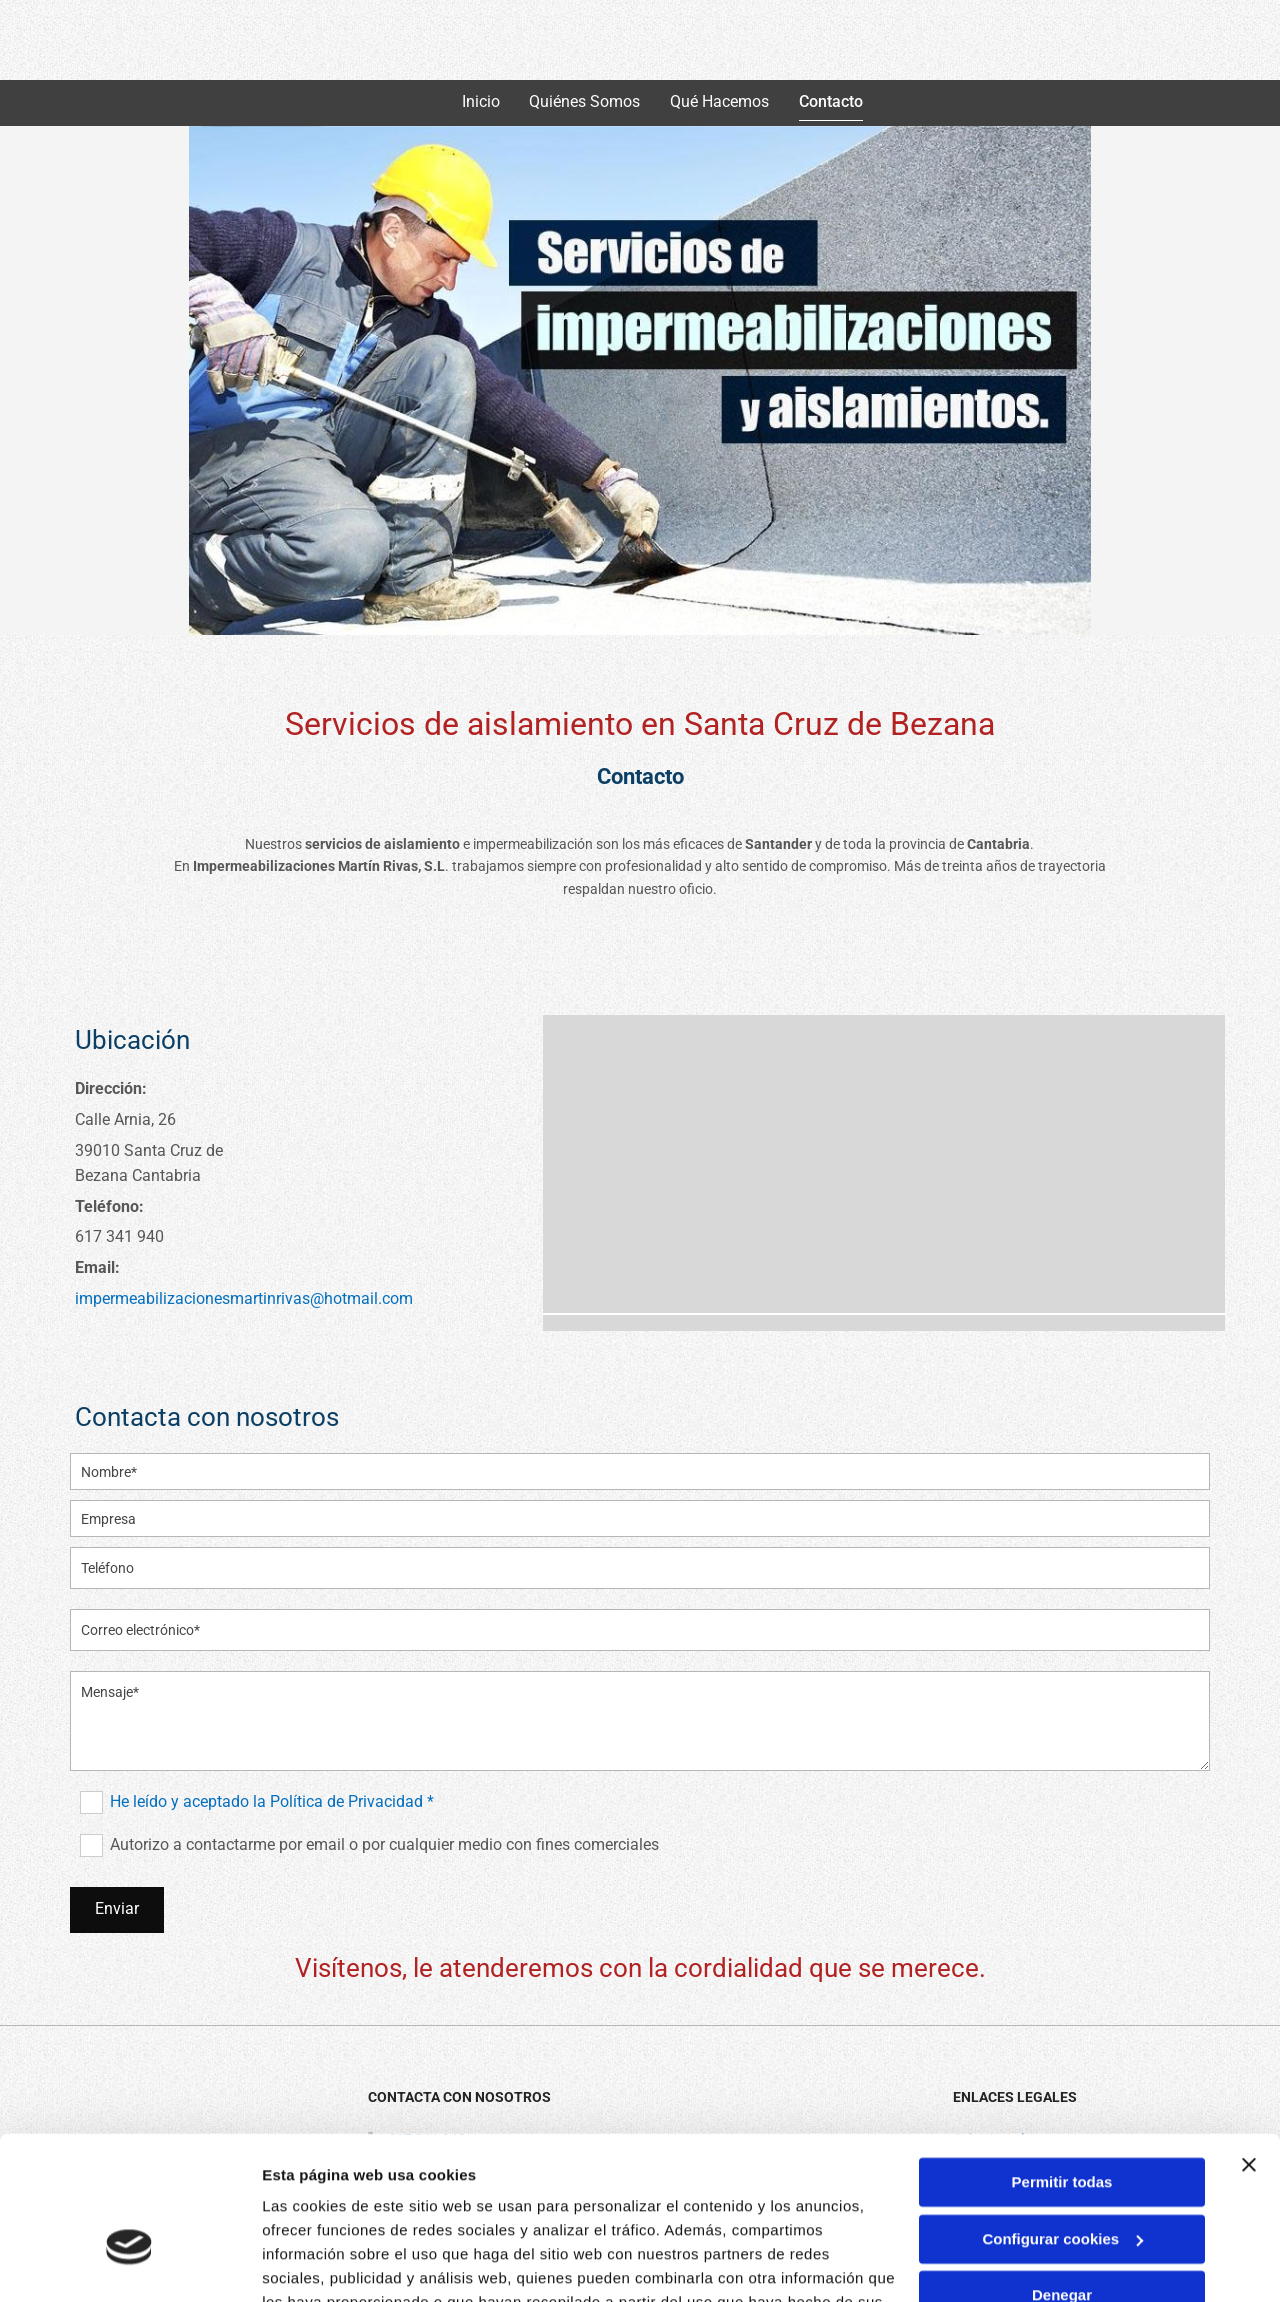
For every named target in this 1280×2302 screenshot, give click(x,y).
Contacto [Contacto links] (832, 101)
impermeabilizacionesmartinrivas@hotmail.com (244, 1298)
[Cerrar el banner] (1249, 2046)
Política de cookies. (408, 2207)
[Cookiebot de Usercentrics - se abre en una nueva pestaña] (129, 2263)
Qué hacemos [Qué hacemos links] (720, 101)
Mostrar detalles (320, 2262)
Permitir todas (1062, 2063)
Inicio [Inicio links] (481, 101)
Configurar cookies (1062, 2119)
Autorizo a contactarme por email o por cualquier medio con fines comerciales (384, 1845)
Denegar (1062, 2176)
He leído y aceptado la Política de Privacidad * (272, 1802)
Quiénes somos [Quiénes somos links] (585, 101)
